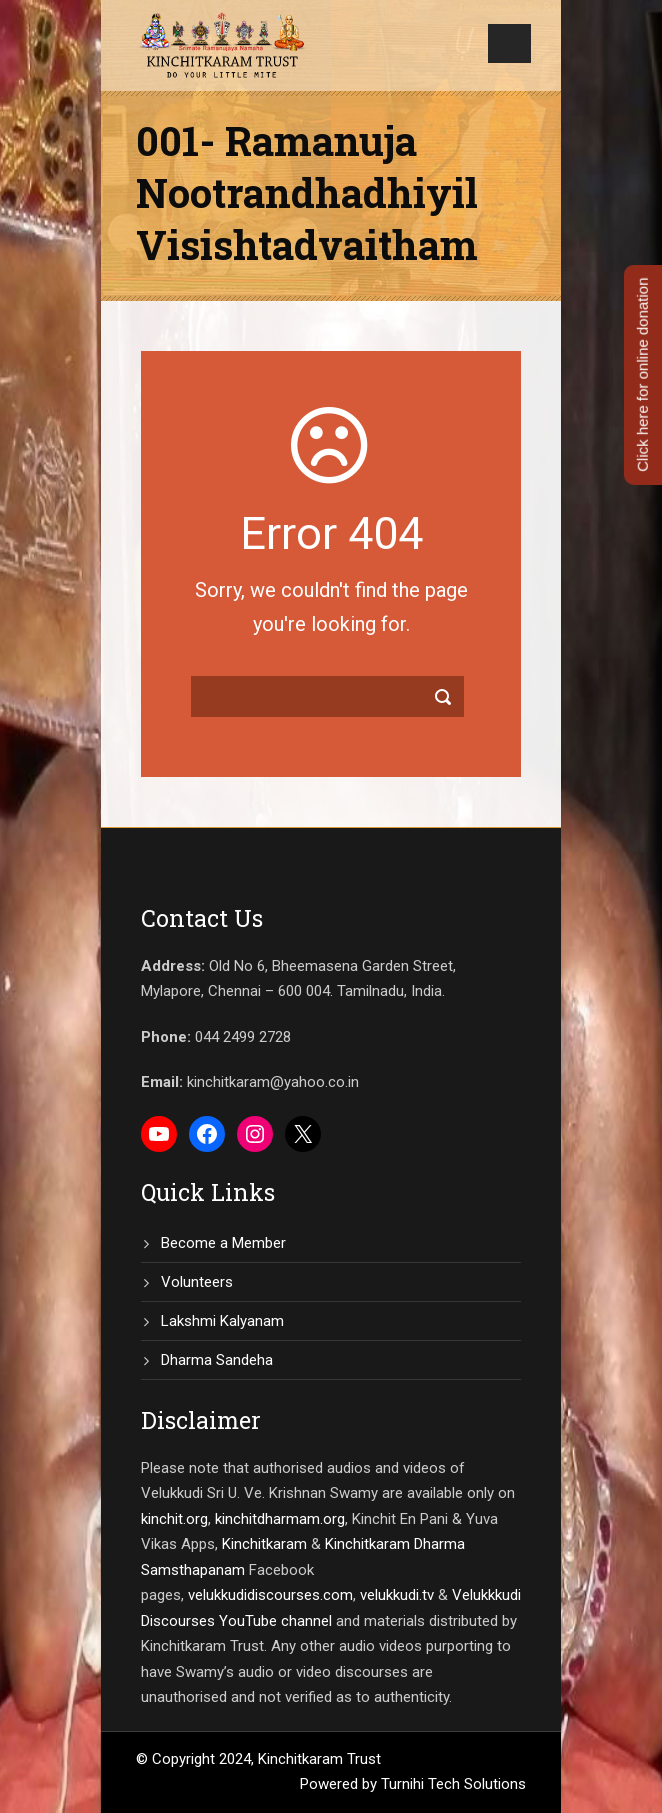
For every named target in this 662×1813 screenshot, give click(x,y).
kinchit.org (174, 1519)
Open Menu (509, 43)
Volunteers (197, 1282)
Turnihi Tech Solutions (453, 1784)
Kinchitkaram (264, 1544)
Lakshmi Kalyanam (222, 1321)
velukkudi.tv (397, 1595)
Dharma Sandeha (217, 1360)
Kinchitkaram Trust (319, 1759)
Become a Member (223, 1243)
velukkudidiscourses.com (270, 1595)
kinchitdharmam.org (280, 1519)
